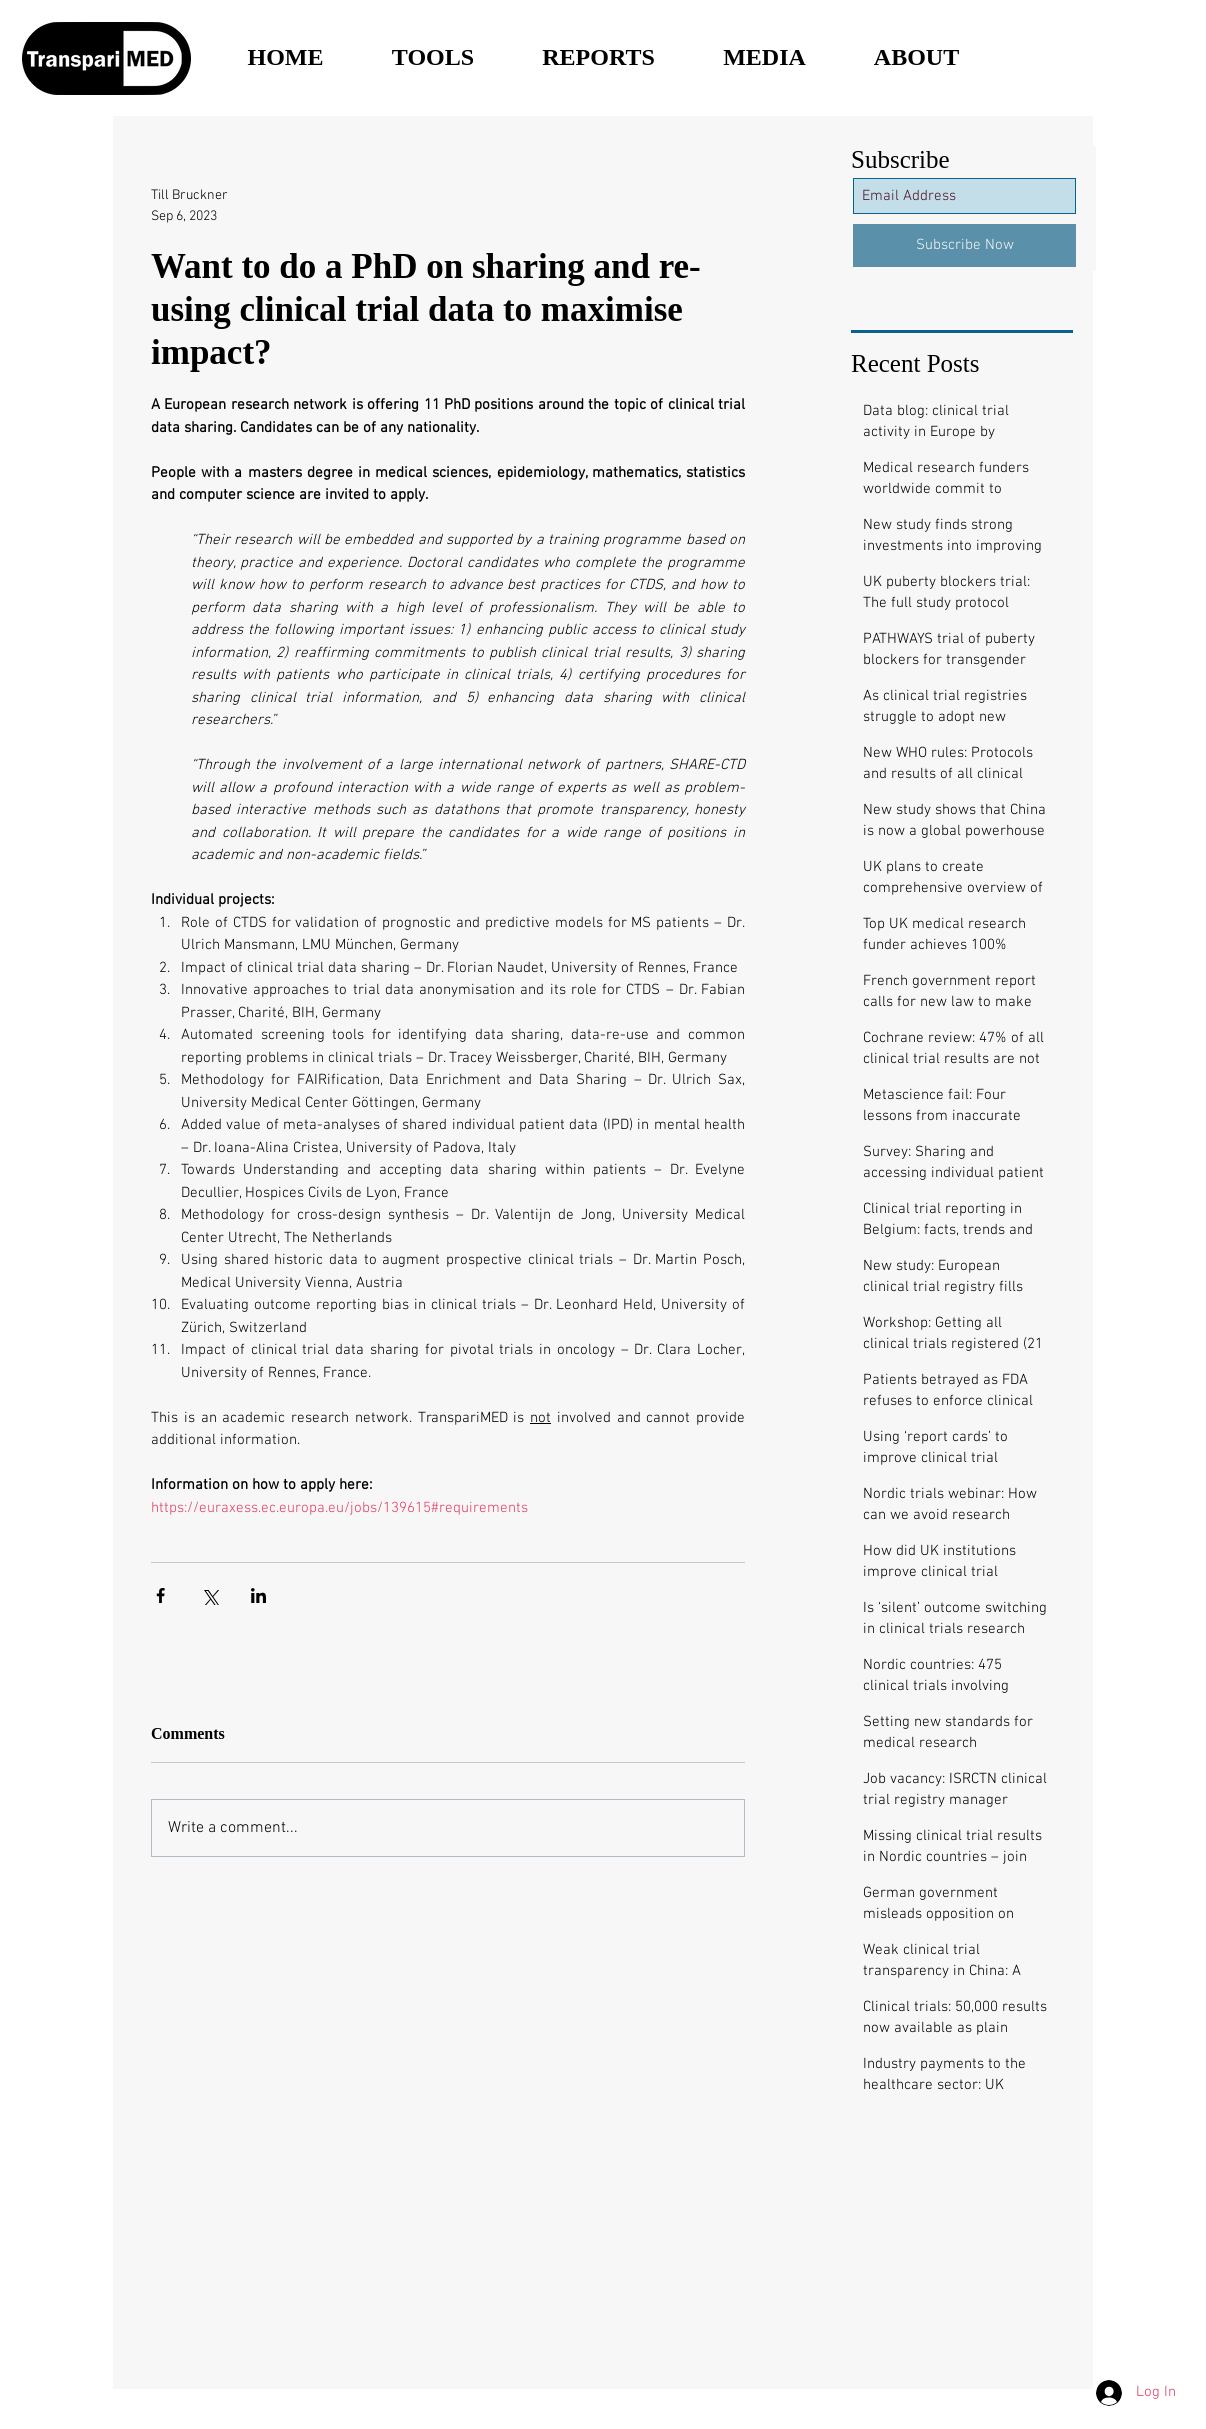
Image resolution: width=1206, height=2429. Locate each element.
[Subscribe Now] (964, 245)
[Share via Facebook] (160, 1595)
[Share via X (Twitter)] (209, 1595)
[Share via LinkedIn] (258, 1595)
